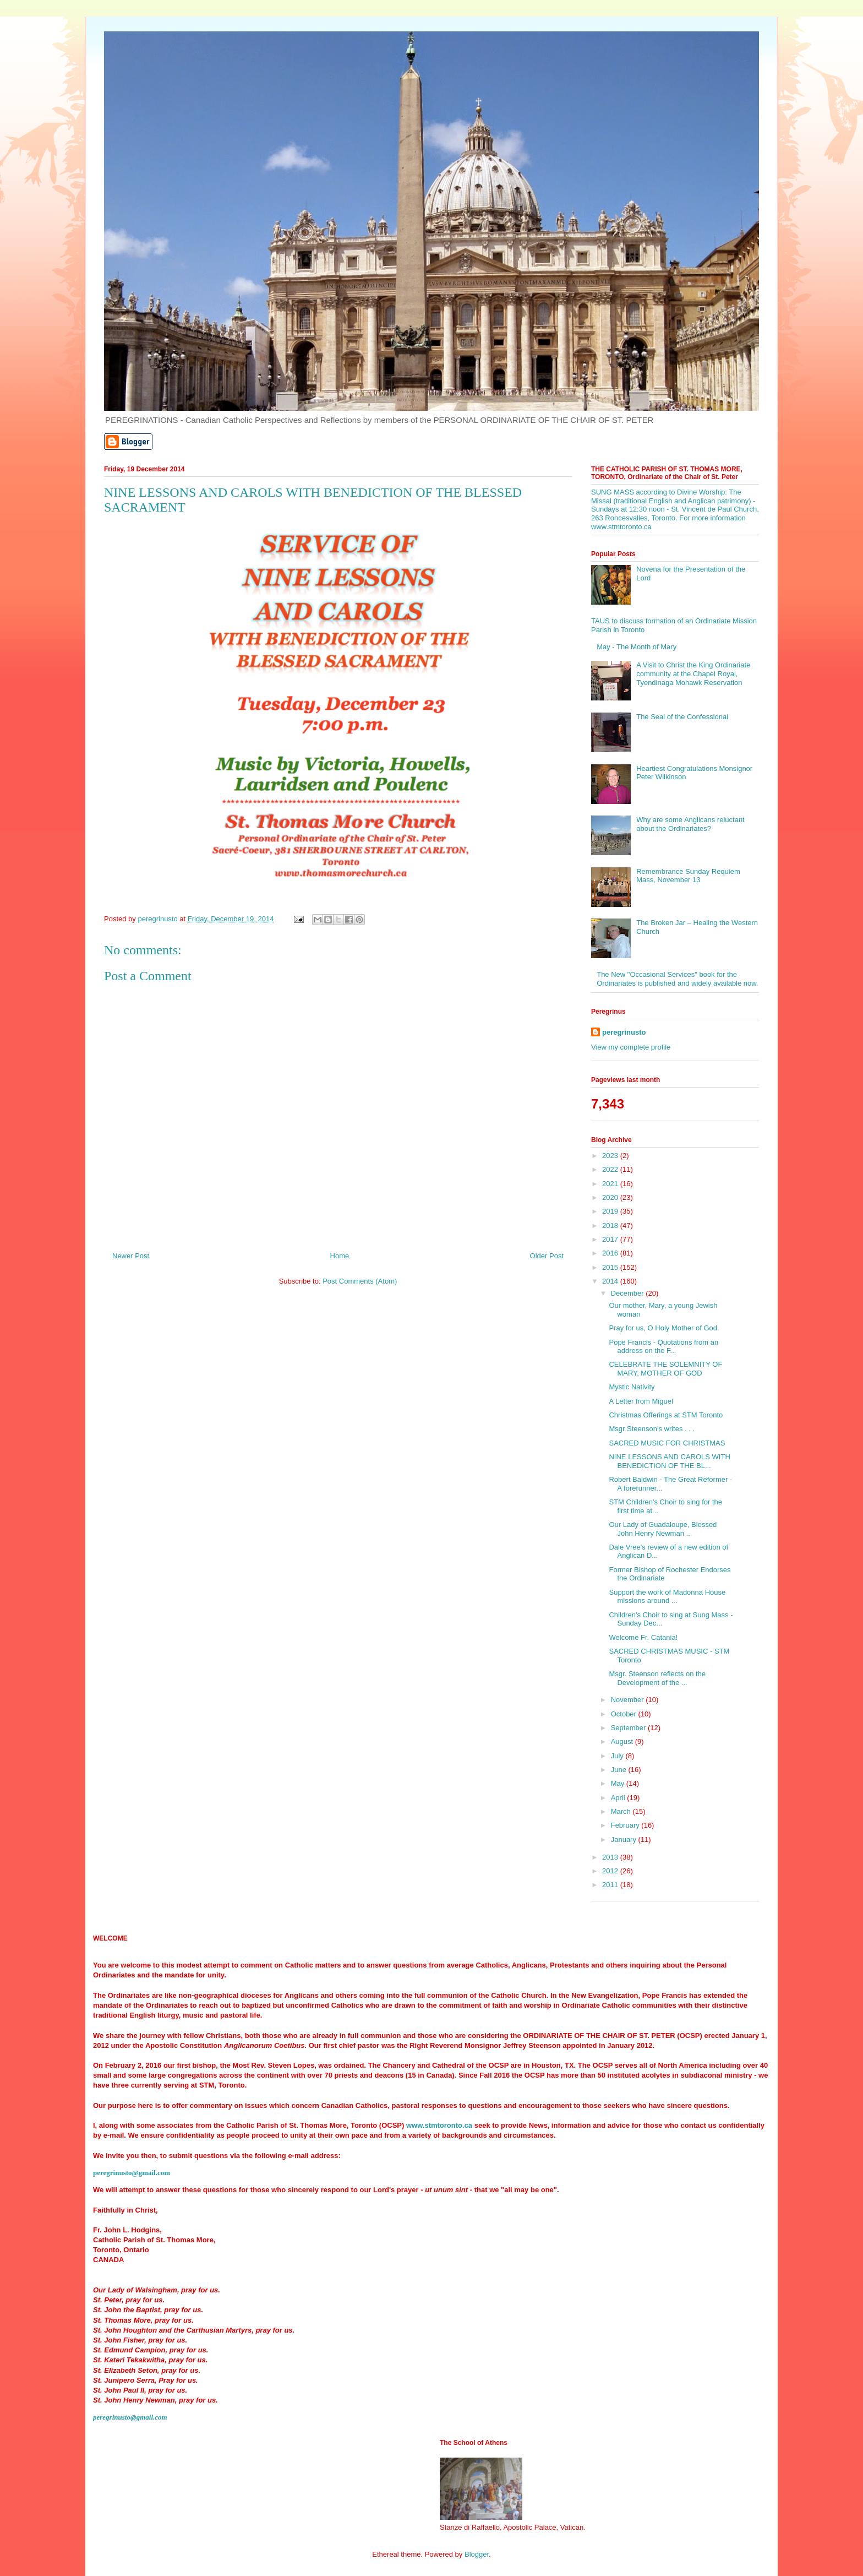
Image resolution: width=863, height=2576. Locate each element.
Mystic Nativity (631, 1387)
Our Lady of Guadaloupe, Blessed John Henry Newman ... (663, 1528)
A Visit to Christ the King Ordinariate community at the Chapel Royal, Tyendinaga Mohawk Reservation (693, 673)
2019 (611, 1211)
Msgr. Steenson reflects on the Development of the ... (657, 1678)
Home (339, 1256)
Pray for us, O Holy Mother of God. (664, 1328)
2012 (611, 1871)
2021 (611, 1184)
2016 (611, 1253)
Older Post (547, 1256)
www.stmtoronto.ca (439, 2125)
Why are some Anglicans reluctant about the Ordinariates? (690, 824)
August (623, 1741)
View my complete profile (630, 1047)
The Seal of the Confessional (682, 717)
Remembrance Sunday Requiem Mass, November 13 (688, 875)
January (624, 1839)
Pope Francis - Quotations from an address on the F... (663, 1346)
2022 (611, 1169)
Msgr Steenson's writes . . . (652, 1429)
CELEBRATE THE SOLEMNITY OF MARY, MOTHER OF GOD (665, 1368)
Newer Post (130, 1256)
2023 (611, 1155)
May (618, 1783)
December (628, 1293)
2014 (611, 1281)
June (620, 1769)
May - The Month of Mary (636, 647)
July (618, 1756)
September (629, 1728)
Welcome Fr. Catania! (643, 1637)
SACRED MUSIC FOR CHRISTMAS (667, 1443)
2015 (611, 1267)
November (628, 1699)
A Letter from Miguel (641, 1401)
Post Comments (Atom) (360, 1281)
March (622, 1811)
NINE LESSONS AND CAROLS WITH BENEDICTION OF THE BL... (669, 1461)
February (626, 1825)
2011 (611, 1885)
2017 (611, 1239)
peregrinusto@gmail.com (131, 2173)
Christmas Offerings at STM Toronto (666, 1415)
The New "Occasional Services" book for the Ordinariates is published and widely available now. (677, 978)
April (619, 1798)
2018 (611, 1225)
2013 (611, 1857)
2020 (611, 1197)
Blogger (477, 2554)
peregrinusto (624, 1032)
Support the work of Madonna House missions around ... (667, 1596)
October (624, 1714)
